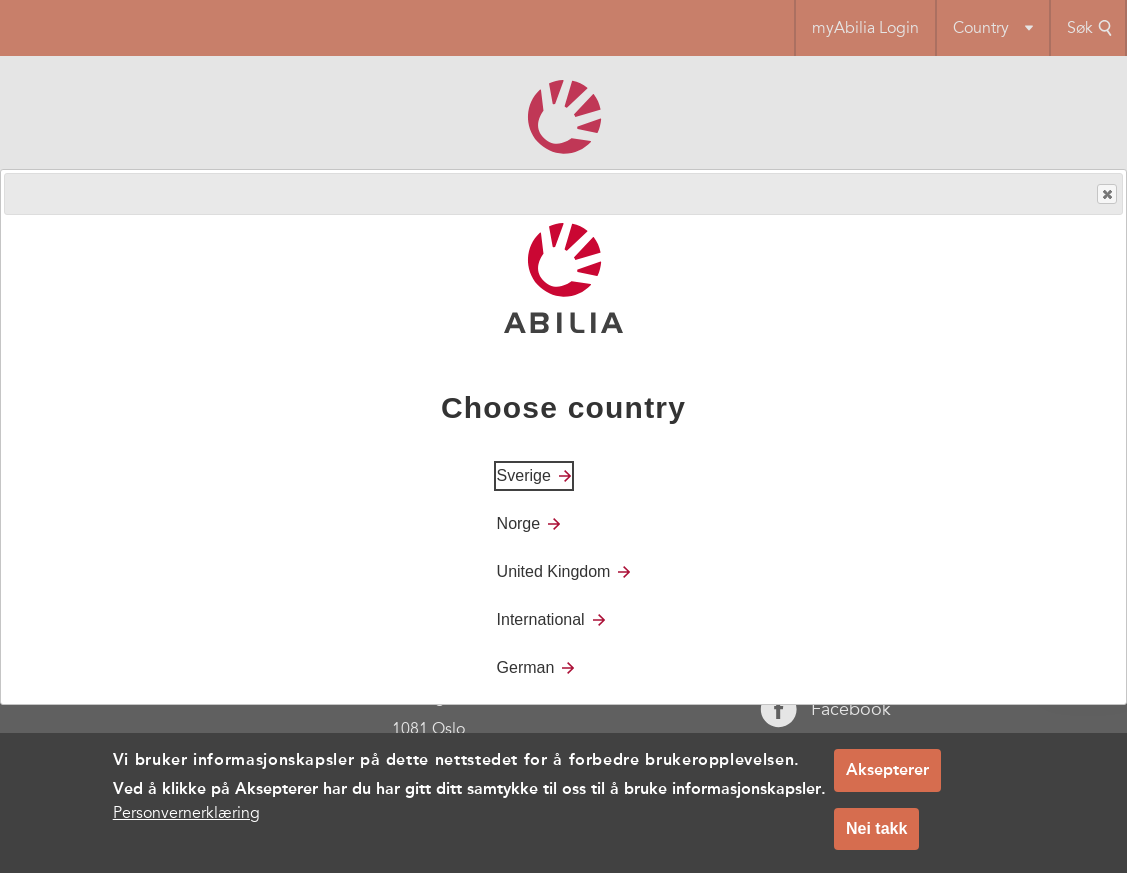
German (526, 667)
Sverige (524, 475)
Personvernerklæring (186, 813)
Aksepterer (887, 769)
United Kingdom (554, 571)
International (541, 619)
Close (1106, 194)
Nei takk (876, 828)
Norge (519, 523)
